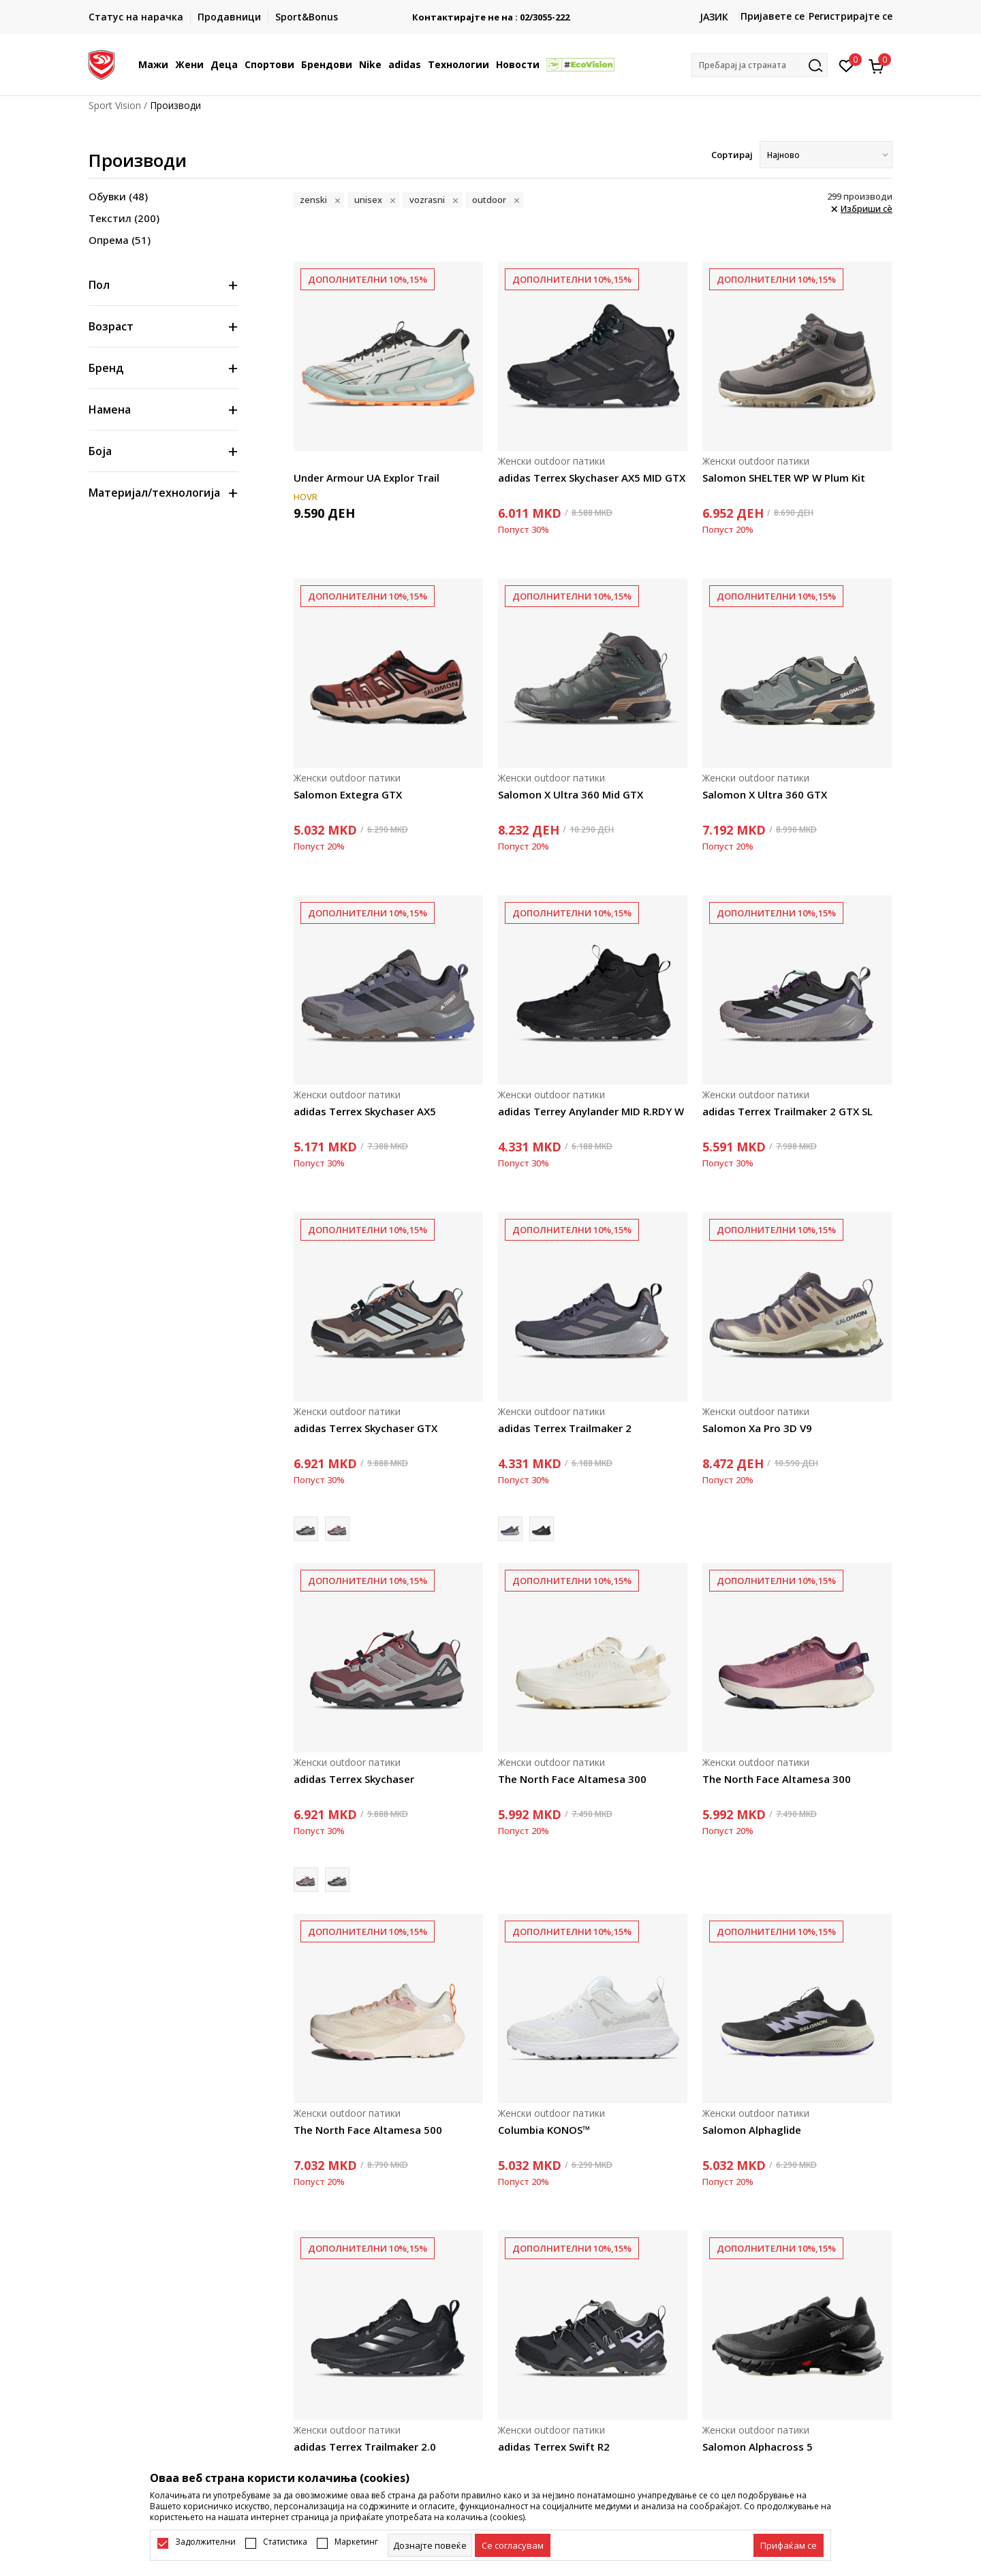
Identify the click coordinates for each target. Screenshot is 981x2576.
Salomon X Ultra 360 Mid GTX (570, 794)
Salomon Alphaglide (751, 2130)
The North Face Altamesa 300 (572, 1779)
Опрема (120, 240)
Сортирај (732, 155)
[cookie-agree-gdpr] (512, 2545)
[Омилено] (846, 65)
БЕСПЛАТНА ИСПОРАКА (490, 12)
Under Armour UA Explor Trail (366, 477)
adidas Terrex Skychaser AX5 (365, 1111)
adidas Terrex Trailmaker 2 (565, 1428)
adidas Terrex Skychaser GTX (365, 1428)
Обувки (118, 196)
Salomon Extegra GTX (348, 794)
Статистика (285, 2542)
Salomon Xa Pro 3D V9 (757, 1428)
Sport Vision (115, 105)
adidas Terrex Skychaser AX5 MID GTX (591, 477)
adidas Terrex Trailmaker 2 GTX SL (787, 1111)
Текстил (124, 218)
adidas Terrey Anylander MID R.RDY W (591, 1111)
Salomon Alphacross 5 (757, 2446)
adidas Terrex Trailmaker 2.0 (365, 2446)
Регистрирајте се (850, 16)
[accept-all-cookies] (788, 2545)
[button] (759, 65)
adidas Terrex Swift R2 (554, 2446)
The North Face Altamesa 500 (368, 2130)
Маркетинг (356, 2542)
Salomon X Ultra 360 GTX (764, 794)
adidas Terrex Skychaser (354, 1779)
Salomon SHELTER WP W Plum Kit (783, 477)
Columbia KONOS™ (544, 2130)
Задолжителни (205, 2542)
